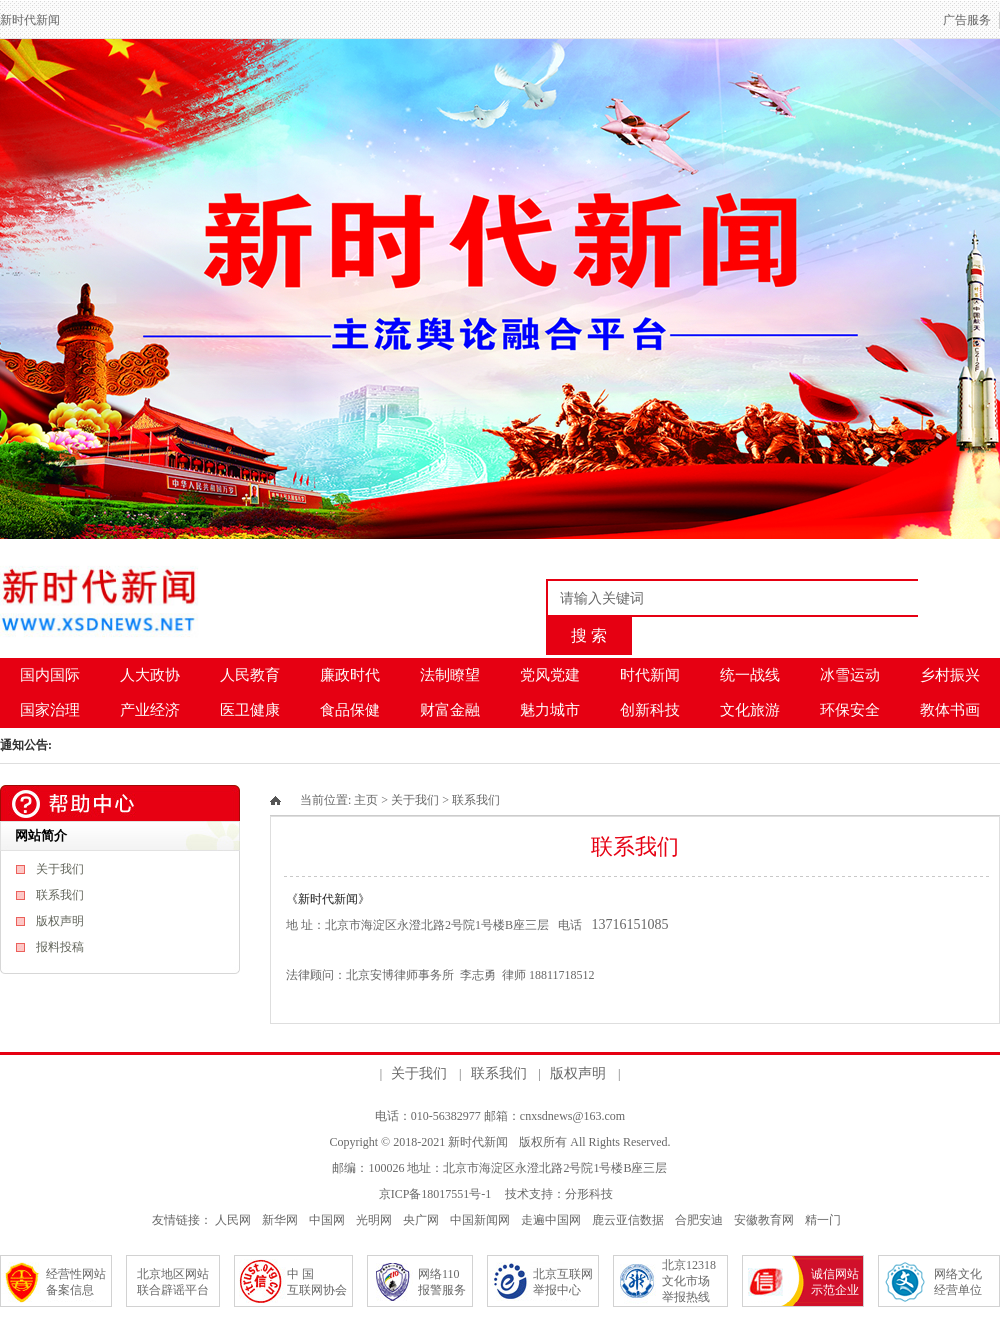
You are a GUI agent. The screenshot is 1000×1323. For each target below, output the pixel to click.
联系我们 (60, 895)
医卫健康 (250, 710)
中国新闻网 (480, 1220)
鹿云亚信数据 (628, 1220)
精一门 (823, 1220)
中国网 (327, 1220)
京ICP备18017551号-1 (435, 1194)
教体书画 (950, 710)
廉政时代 (350, 675)
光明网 (374, 1220)
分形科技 (589, 1194)
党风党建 (550, 675)
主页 (366, 800)
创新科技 (650, 710)
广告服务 (967, 20)
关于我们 (60, 869)
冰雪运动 (850, 675)
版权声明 (60, 921)
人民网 (233, 1220)
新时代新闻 (478, 1142)
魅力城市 (550, 710)
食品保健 (350, 710)
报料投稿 (60, 947)
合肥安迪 (699, 1220)
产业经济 (150, 710)
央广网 (421, 1220)
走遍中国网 (551, 1220)
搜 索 (589, 635)
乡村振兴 (950, 675)
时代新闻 (650, 675)
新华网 (280, 1220)
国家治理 (50, 710)
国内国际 (50, 675)
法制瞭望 (450, 675)
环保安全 (850, 710)
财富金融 (450, 710)
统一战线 (750, 675)
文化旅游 (750, 710)
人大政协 (150, 675)
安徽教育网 (764, 1220)
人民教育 (250, 675)
